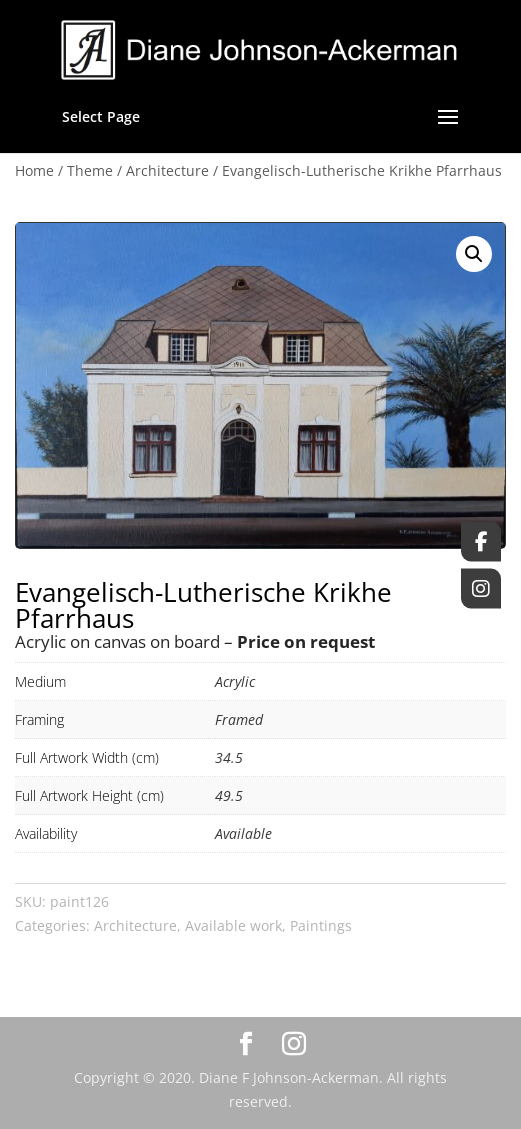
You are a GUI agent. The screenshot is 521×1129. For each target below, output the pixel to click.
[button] (474, 254)
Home (34, 170)
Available (243, 833)
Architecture (167, 170)
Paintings (321, 925)
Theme (90, 170)
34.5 (229, 757)
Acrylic (235, 681)
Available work (233, 925)
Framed (239, 719)
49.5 (229, 795)
